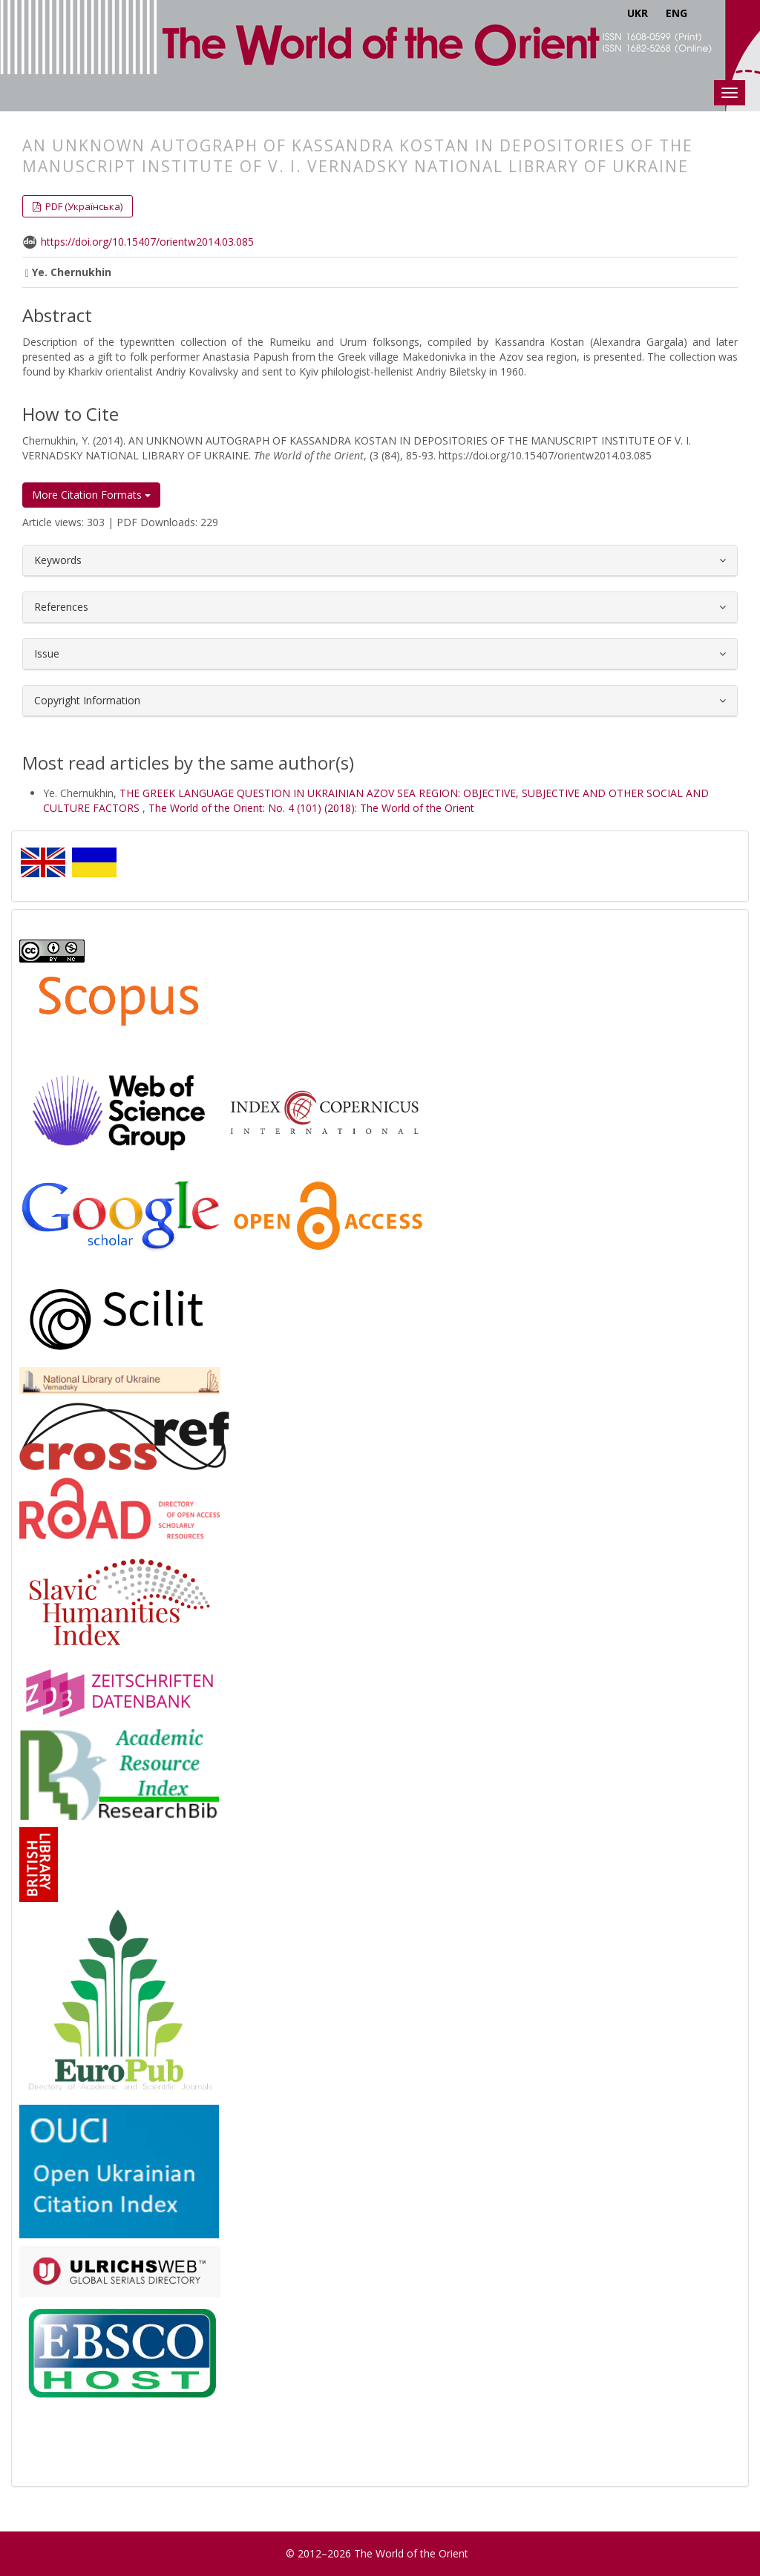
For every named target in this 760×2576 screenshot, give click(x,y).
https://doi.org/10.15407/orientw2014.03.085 (147, 242)
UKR (637, 13)
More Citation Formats (91, 495)
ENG (676, 13)
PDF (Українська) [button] (82, 206)
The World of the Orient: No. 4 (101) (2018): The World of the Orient (311, 808)
